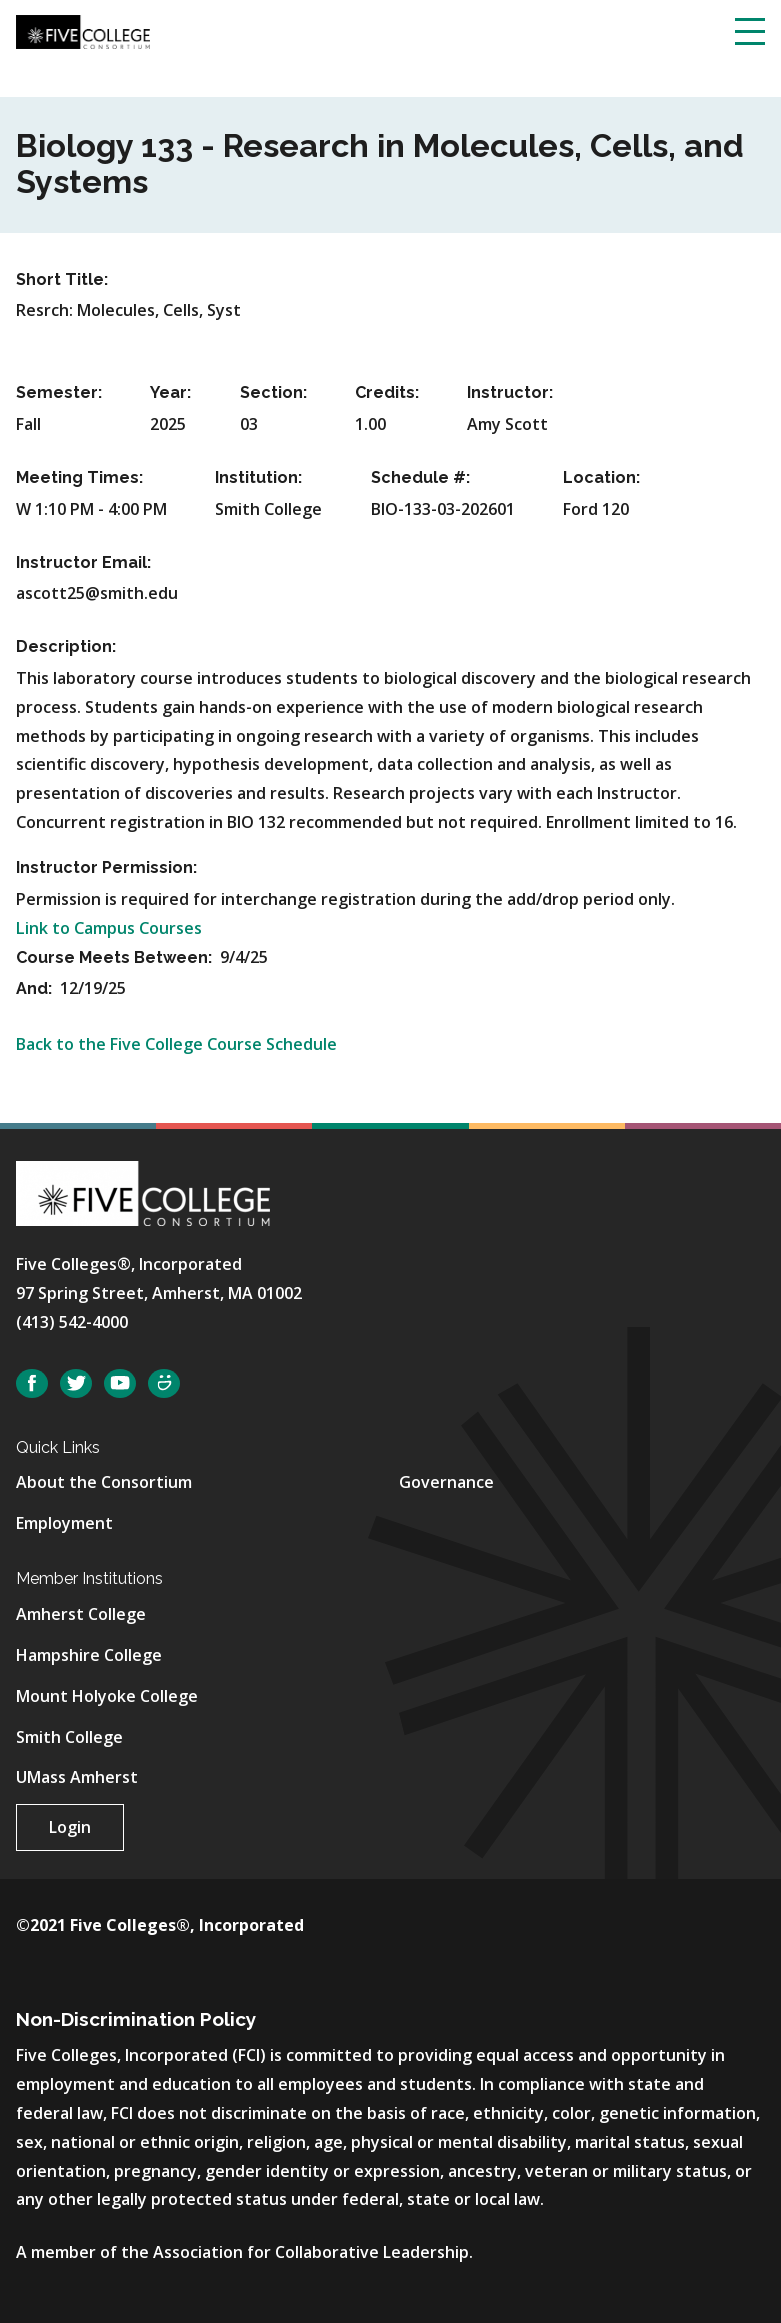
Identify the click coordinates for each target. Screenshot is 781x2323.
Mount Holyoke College (107, 1696)
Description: (66, 646)
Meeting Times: (79, 477)
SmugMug (164, 1383)
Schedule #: (420, 477)
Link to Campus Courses (109, 928)
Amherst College (81, 1614)
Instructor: (510, 392)
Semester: (59, 392)
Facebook (32, 1383)
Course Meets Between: (116, 957)
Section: (273, 392)
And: (36, 988)
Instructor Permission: (106, 867)
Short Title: (62, 279)
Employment (64, 1523)
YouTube (120, 1383)
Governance (446, 1482)
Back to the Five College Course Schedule (176, 1044)
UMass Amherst (77, 1777)
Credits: (387, 392)
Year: (170, 392)
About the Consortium (104, 1482)
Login (70, 1827)
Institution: (258, 477)
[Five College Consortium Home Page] (83, 30)
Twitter (76, 1383)
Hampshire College (89, 1655)
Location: (601, 477)
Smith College (69, 1737)
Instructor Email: (83, 562)
